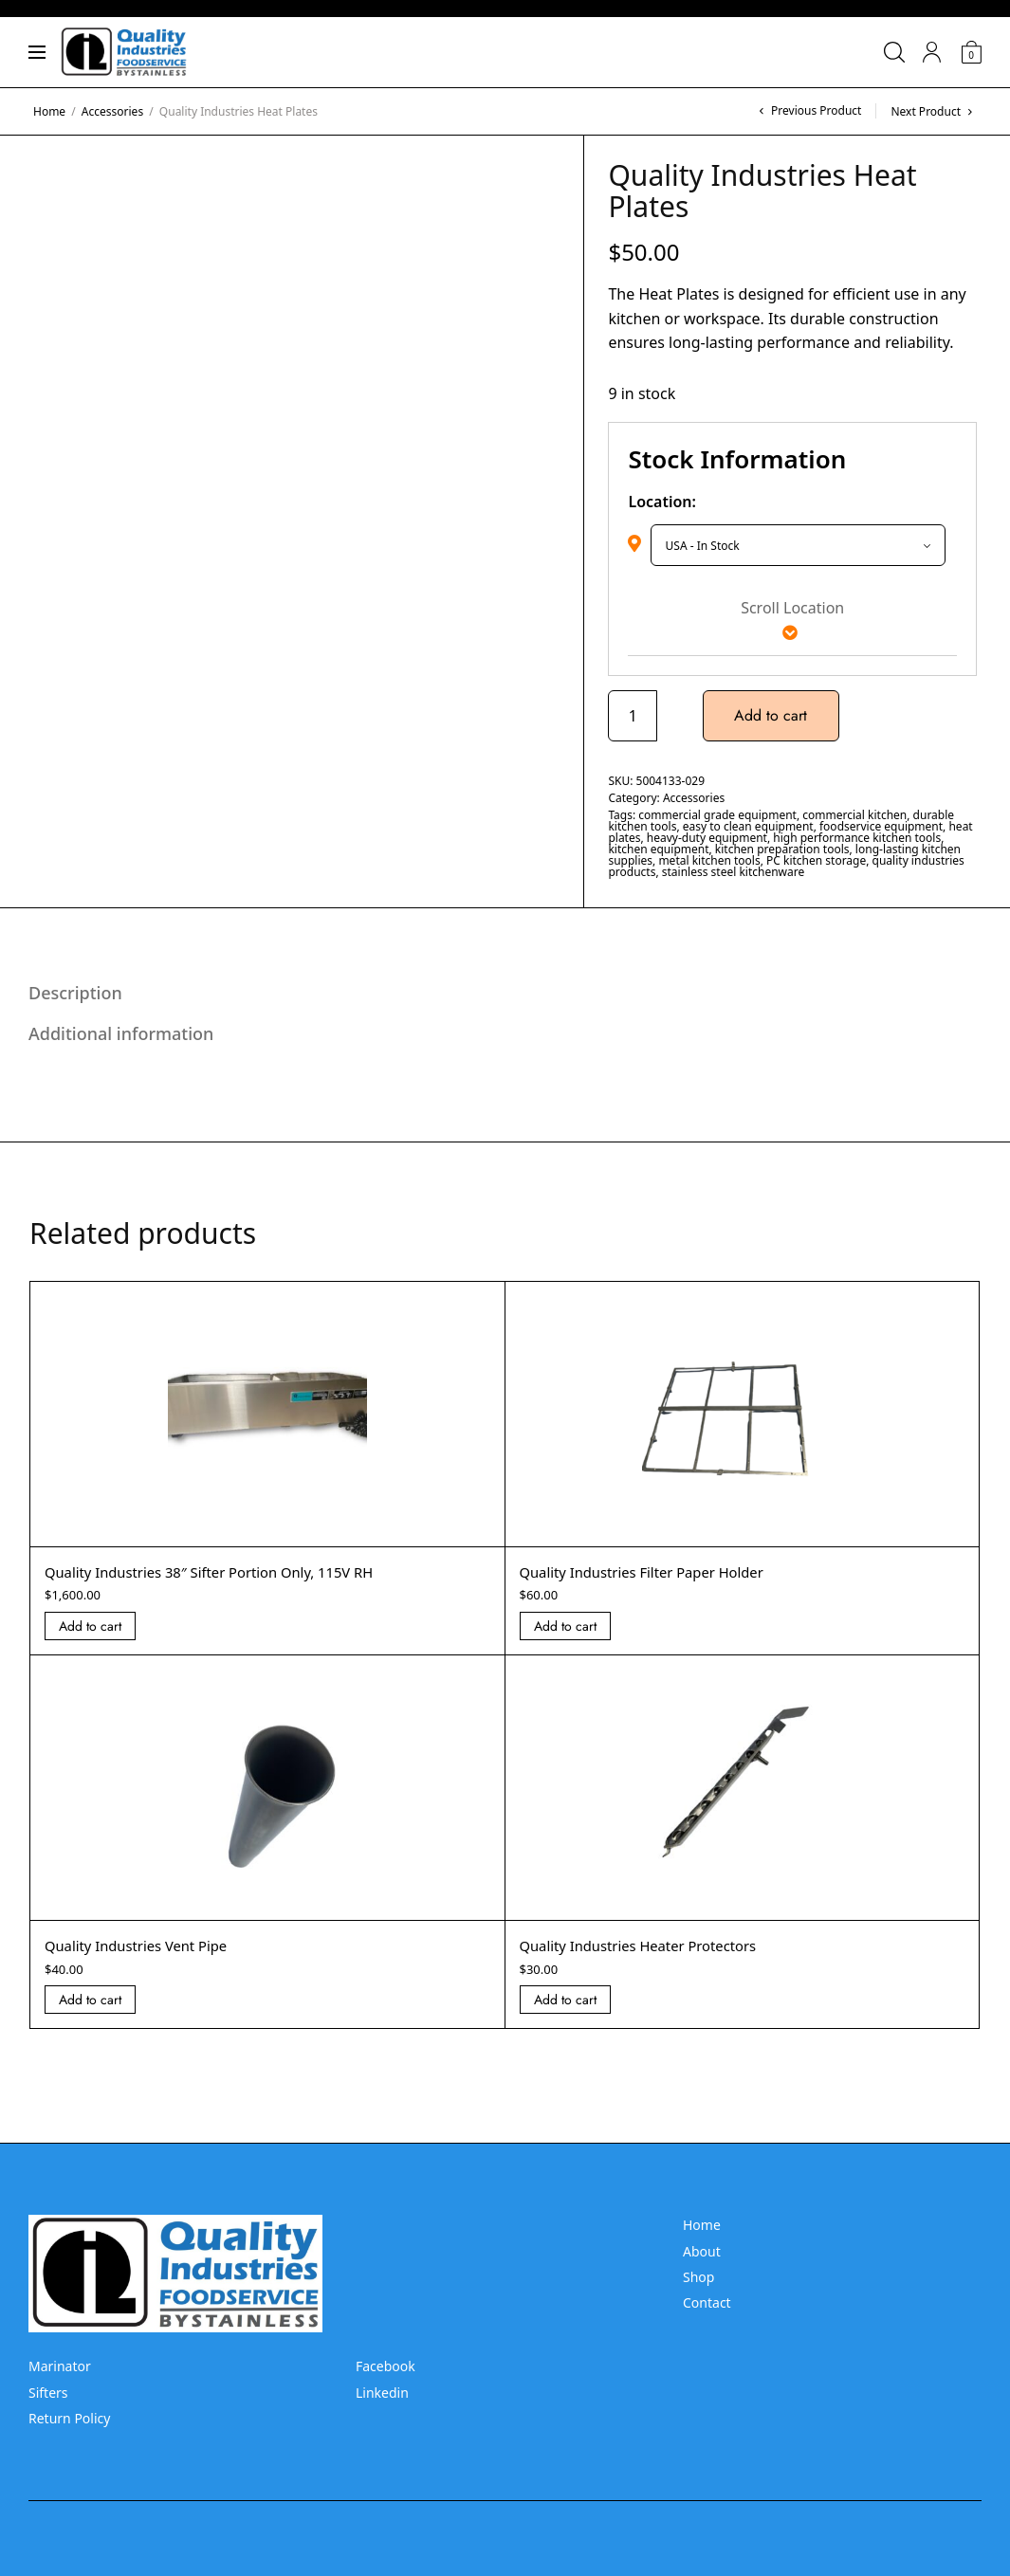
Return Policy (69, 2418)
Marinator (59, 2366)
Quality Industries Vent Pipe (144, 1945)
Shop (698, 2277)
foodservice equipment (881, 826)
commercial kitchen (854, 815)
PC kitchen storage (816, 860)
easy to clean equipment (748, 826)
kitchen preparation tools (782, 849)
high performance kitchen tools (857, 838)
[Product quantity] (632, 715)
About (702, 2251)
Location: (662, 501)
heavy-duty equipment (707, 838)
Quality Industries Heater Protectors (648, 1945)
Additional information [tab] (120, 1033)
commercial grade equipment (717, 815)
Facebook (385, 2366)
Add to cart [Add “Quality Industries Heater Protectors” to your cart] (565, 1999)
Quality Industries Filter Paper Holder (652, 1572)
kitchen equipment (658, 849)
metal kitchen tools (709, 860)
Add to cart (773, 715)
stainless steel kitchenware (733, 872)
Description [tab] (75, 992)
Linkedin (382, 2393)
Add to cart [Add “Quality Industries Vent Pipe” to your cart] (90, 1999)
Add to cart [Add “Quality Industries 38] (90, 1626)
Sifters (48, 2393)
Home (49, 111)
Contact (707, 2302)
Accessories (112, 111)
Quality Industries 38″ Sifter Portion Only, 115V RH (223, 1572)
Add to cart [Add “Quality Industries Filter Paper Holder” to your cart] (565, 1626)
